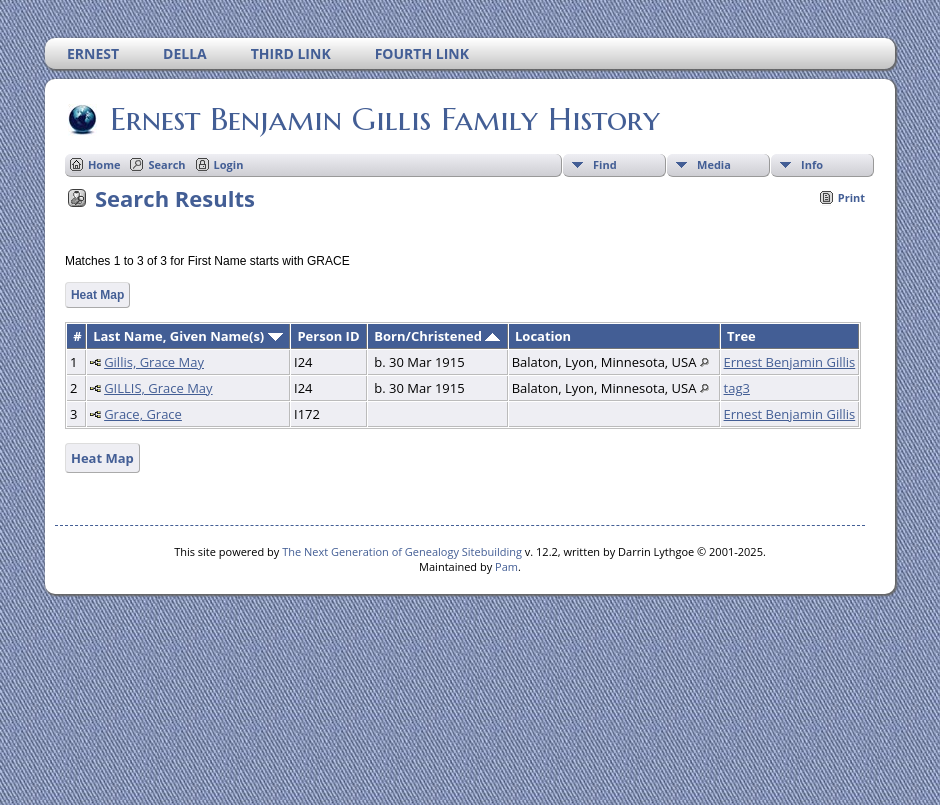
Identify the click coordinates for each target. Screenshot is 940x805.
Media (714, 164)
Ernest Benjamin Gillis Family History (383, 119)
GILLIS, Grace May (158, 388)
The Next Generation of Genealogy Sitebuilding (402, 551)
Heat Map (97, 295)
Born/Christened (437, 336)
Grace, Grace (143, 414)
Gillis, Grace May (154, 362)
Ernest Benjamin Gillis (790, 362)
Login (229, 164)
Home (104, 164)
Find (605, 164)
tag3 (737, 388)
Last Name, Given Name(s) (188, 336)
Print (851, 197)
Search (166, 164)
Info (812, 164)
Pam (506, 566)
